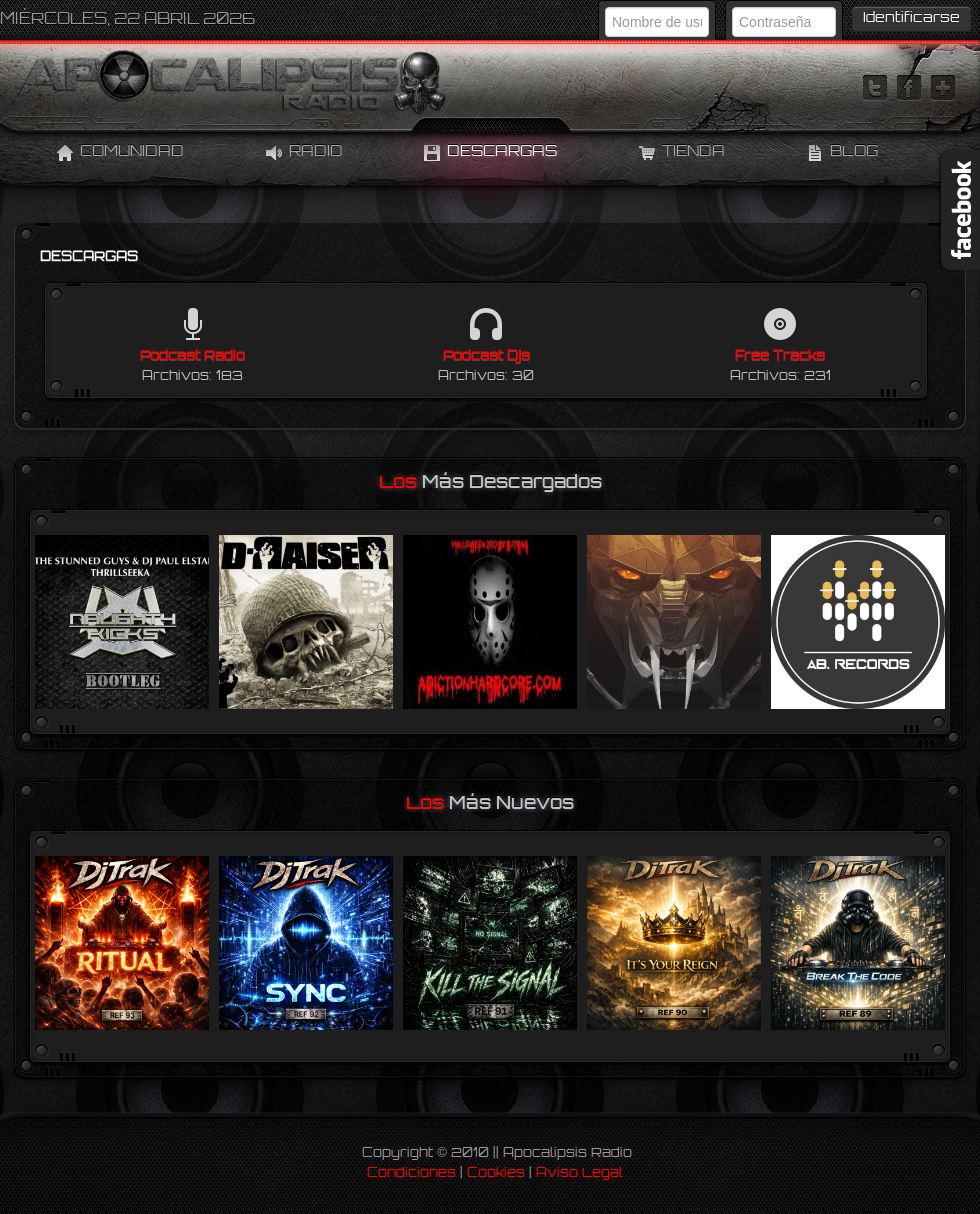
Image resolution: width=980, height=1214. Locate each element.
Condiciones (411, 1173)
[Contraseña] (784, 22)
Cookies (496, 1173)
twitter (875, 88)
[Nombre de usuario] (657, 22)
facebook (909, 88)
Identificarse (911, 18)
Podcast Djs (486, 356)
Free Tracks (780, 356)
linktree (943, 88)
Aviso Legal (579, 1173)
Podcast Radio (192, 356)
